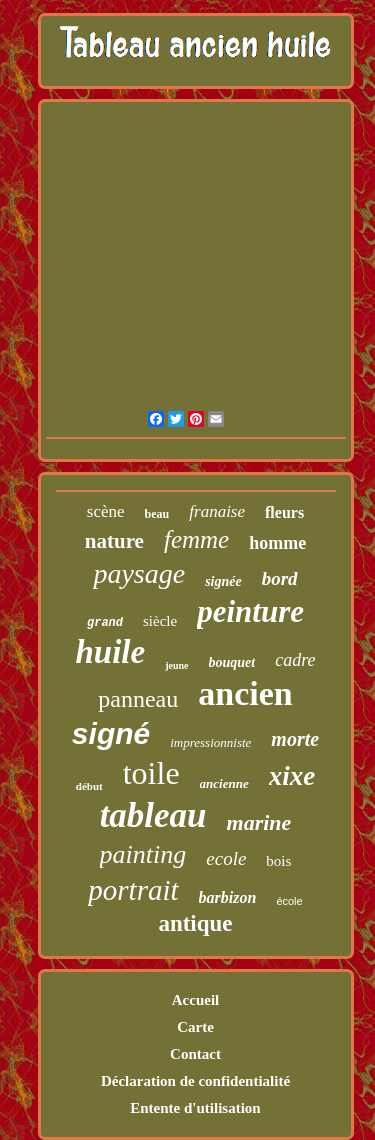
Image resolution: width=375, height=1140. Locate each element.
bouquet (232, 662)
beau (157, 514)
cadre (295, 660)
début (89, 786)
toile (151, 773)
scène (106, 511)
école (289, 901)
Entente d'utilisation (195, 1108)
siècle (160, 621)
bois (278, 861)
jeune (176, 665)
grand (105, 623)
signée (223, 581)
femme (196, 539)
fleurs (284, 512)
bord (280, 578)
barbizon (228, 897)
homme (277, 543)
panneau (138, 699)
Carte (195, 1027)
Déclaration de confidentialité (195, 1081)
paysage (139, 573)
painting (143, 854)
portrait (133, 890)
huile (110, 652)
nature (114, 541)
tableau (153, 815)
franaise (217, 511)
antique (195, 923)
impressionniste (210, 742)
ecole (226, 858)
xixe (292, 776)
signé (111, 733)
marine (259, 822)
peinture (250, 611)
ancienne (224, 783)
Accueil (195, 1000)
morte (295, 739)
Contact (195, 1054)
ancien (245, 693)
